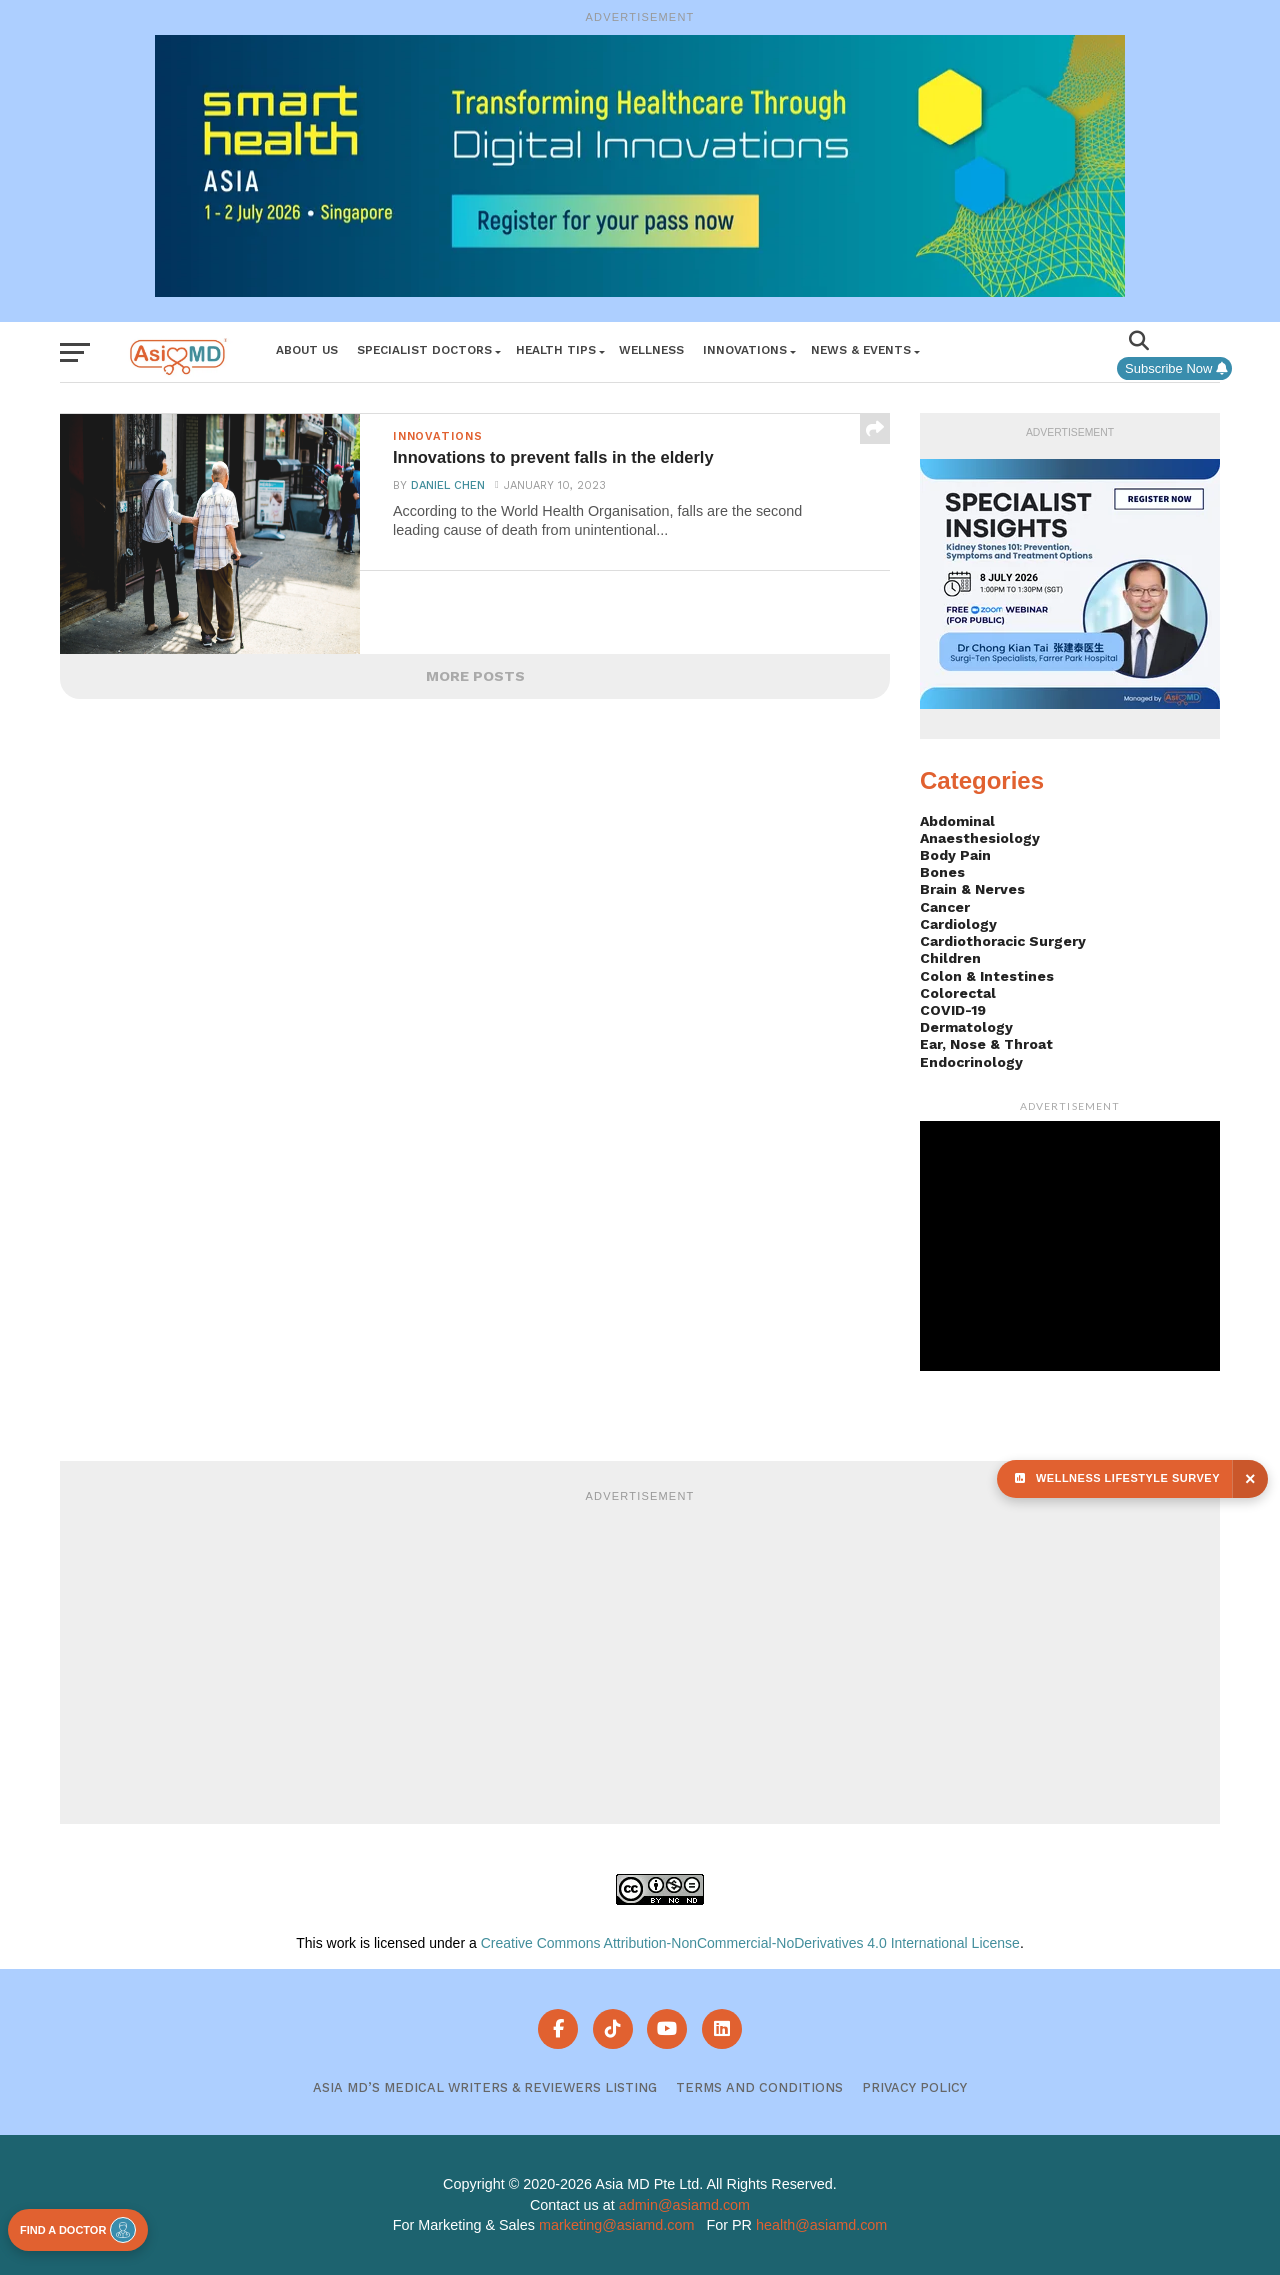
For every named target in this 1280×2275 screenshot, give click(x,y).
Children (950, 958)
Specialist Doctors (424, 350)
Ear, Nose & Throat (986, 1044)
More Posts (475, 676)
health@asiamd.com (821, 2225)
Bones (942, 872)
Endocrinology (971, 1062)
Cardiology (958, 924)
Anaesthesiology (980, 838)
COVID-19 (953, 1010)
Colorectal (958, 993)
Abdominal (957, 821)
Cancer (945, 907)
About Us (307, 350)
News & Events (861, 350)
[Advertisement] (640, 1654)
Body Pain (955, 855)
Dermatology (966, 1027)
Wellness (651, 350)
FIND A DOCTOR (78, 2230)
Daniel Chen (447, 489)
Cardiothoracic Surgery (1003, 941)
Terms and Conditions (759, 2087)
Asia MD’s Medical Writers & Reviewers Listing (485, 2087)
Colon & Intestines (987, 976)
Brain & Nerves (972, 889)
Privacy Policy (914, 2087)
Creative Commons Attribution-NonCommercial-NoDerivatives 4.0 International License (750, 1943)
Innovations (745, 350)
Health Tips (556, 350)
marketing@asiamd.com (616, 2225)
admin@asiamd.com (684, 2205)
